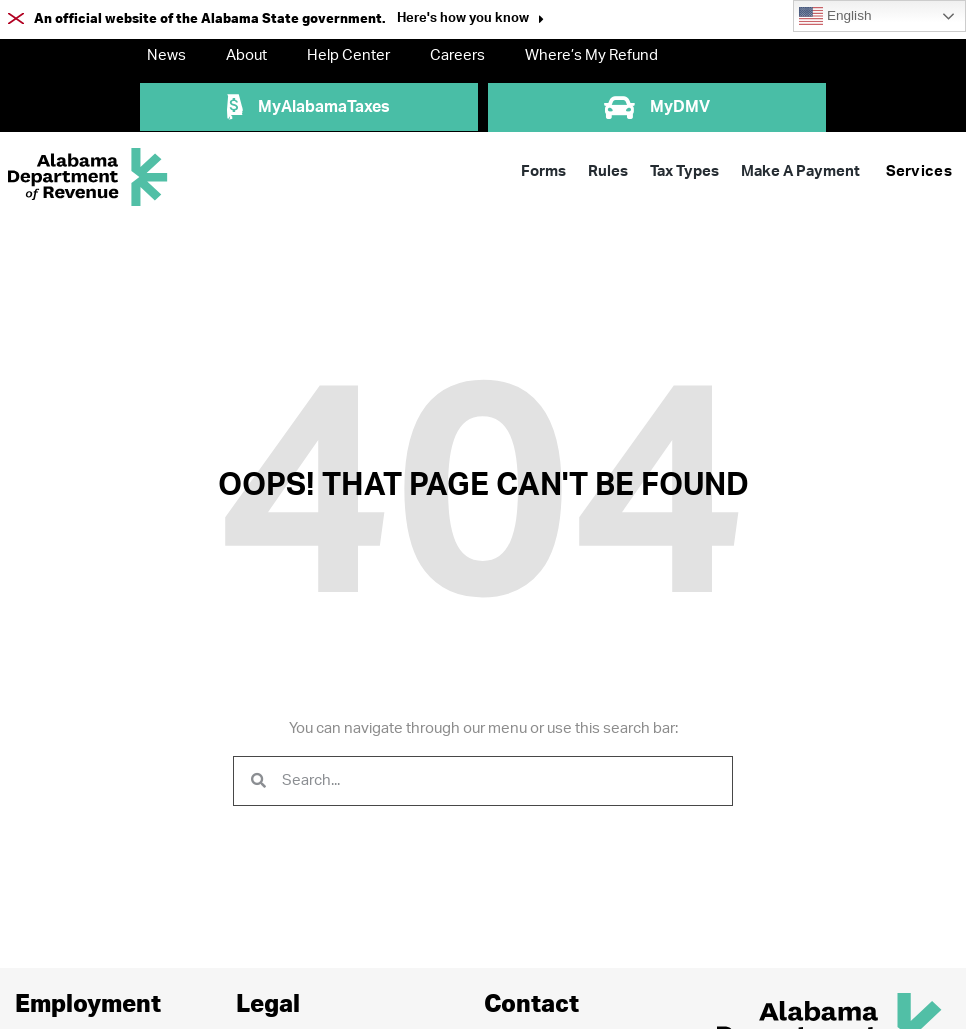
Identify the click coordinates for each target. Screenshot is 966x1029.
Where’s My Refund (591, 55)
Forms (543, 171)
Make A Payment (800, 171)
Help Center (348, 55)
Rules (608, 171)
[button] (470, 20)
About (246, 55)
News (166, 55)
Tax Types (684, 171)
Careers (457, 55)
